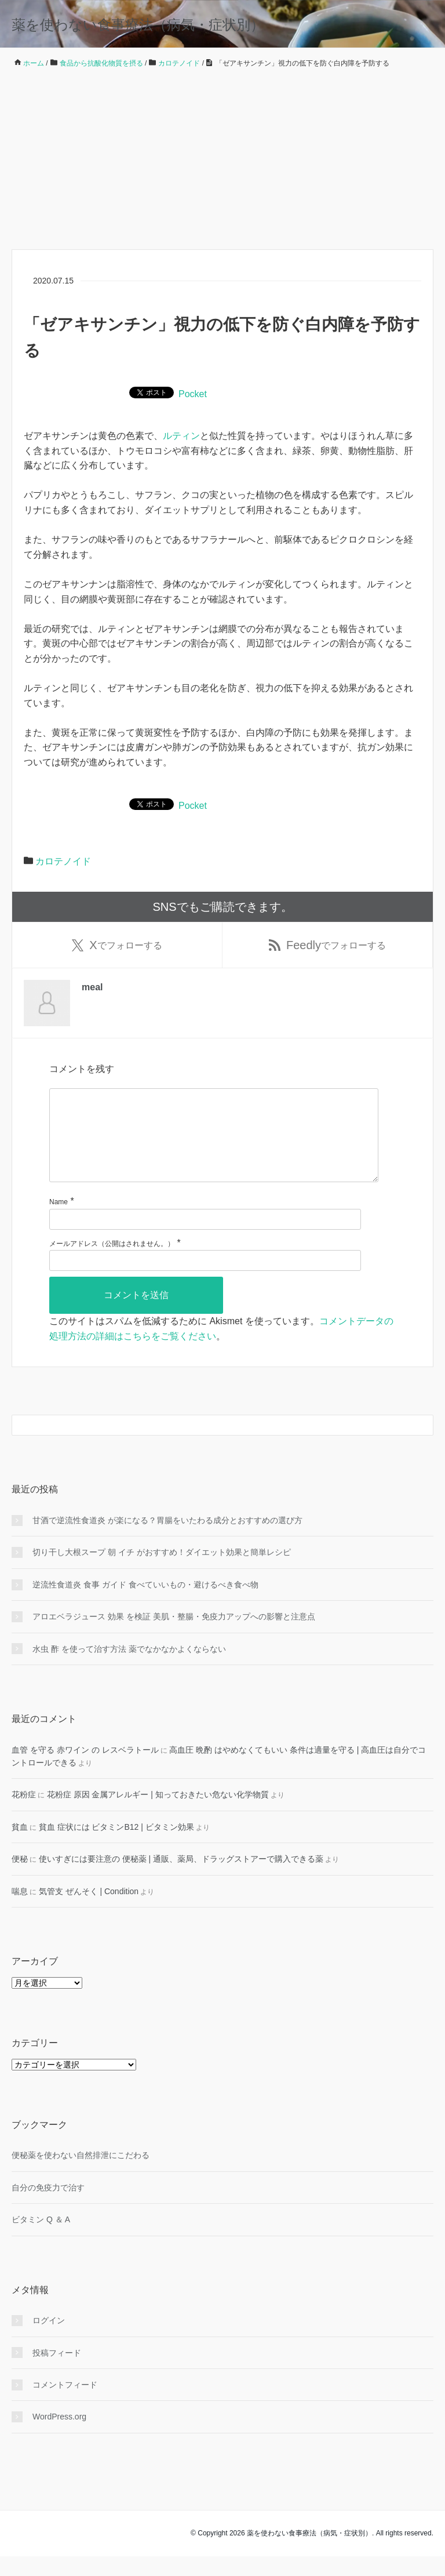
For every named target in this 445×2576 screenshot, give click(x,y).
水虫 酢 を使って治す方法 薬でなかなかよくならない (129, 1668)
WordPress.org (59, 2436)
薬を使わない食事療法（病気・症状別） (138, 24)
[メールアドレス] (205, 1280)
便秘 (20, 1878)
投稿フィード (56, 2372)
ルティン (181, 436)
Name (58, 1222)
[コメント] (213, 1145)
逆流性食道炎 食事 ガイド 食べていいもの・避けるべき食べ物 (145, 1604)
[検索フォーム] (211, 1445)
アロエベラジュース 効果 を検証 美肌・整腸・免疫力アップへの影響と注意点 (173, 1636)
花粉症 (24, 1814)
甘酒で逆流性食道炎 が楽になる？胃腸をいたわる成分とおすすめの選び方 (167, 1540)
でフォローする (117, 945)
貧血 (20, 1846)
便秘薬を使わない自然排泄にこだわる (80, 2174)
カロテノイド (63, 861)
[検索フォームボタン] (423, 1445)
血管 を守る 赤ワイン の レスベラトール (85, 1769)
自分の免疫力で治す (48, 2207)
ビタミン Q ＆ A (41, 2239)
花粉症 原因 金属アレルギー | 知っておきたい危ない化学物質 (158, 1814)
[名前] (205, 1239)
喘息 (20, 1910)
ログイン (48, 2340)
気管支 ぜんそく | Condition (88, 1910)
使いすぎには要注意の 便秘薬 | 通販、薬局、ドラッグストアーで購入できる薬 (181, 1878)
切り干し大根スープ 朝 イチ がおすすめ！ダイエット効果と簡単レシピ (161, 1571)
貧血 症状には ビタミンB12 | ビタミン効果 (116, 1846)
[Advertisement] (222, 159)
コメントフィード (64, 2404)
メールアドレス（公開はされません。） (111, 1263)
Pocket (192, 394)
